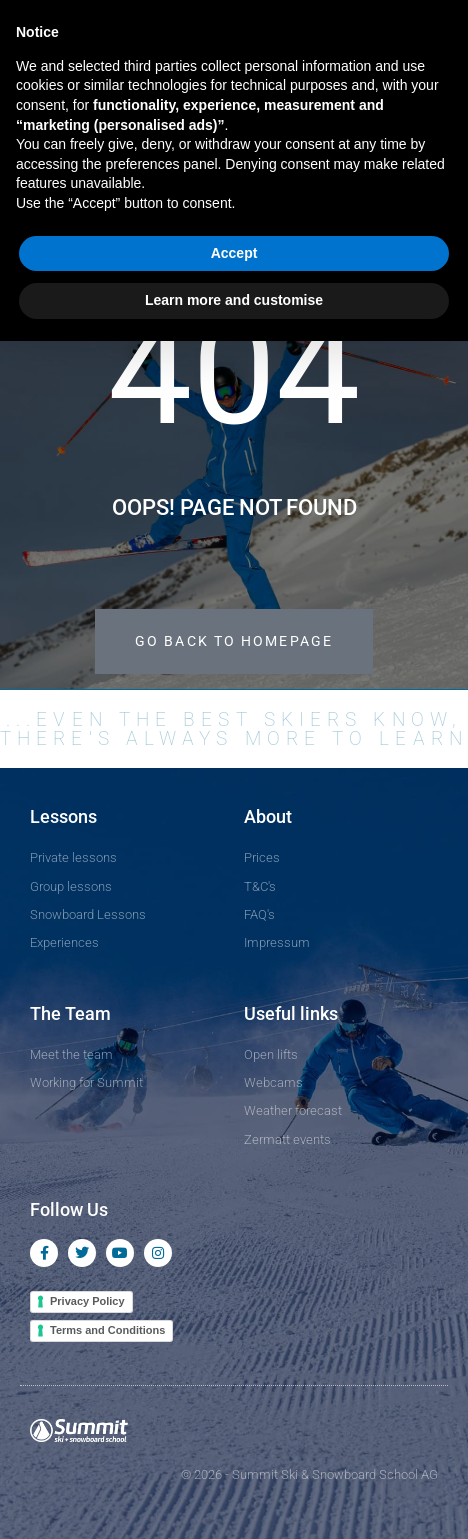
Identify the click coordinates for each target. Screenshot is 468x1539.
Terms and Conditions (107, 1330)
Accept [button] (234, 253)
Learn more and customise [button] (234, 300)
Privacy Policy (87, 1301)
